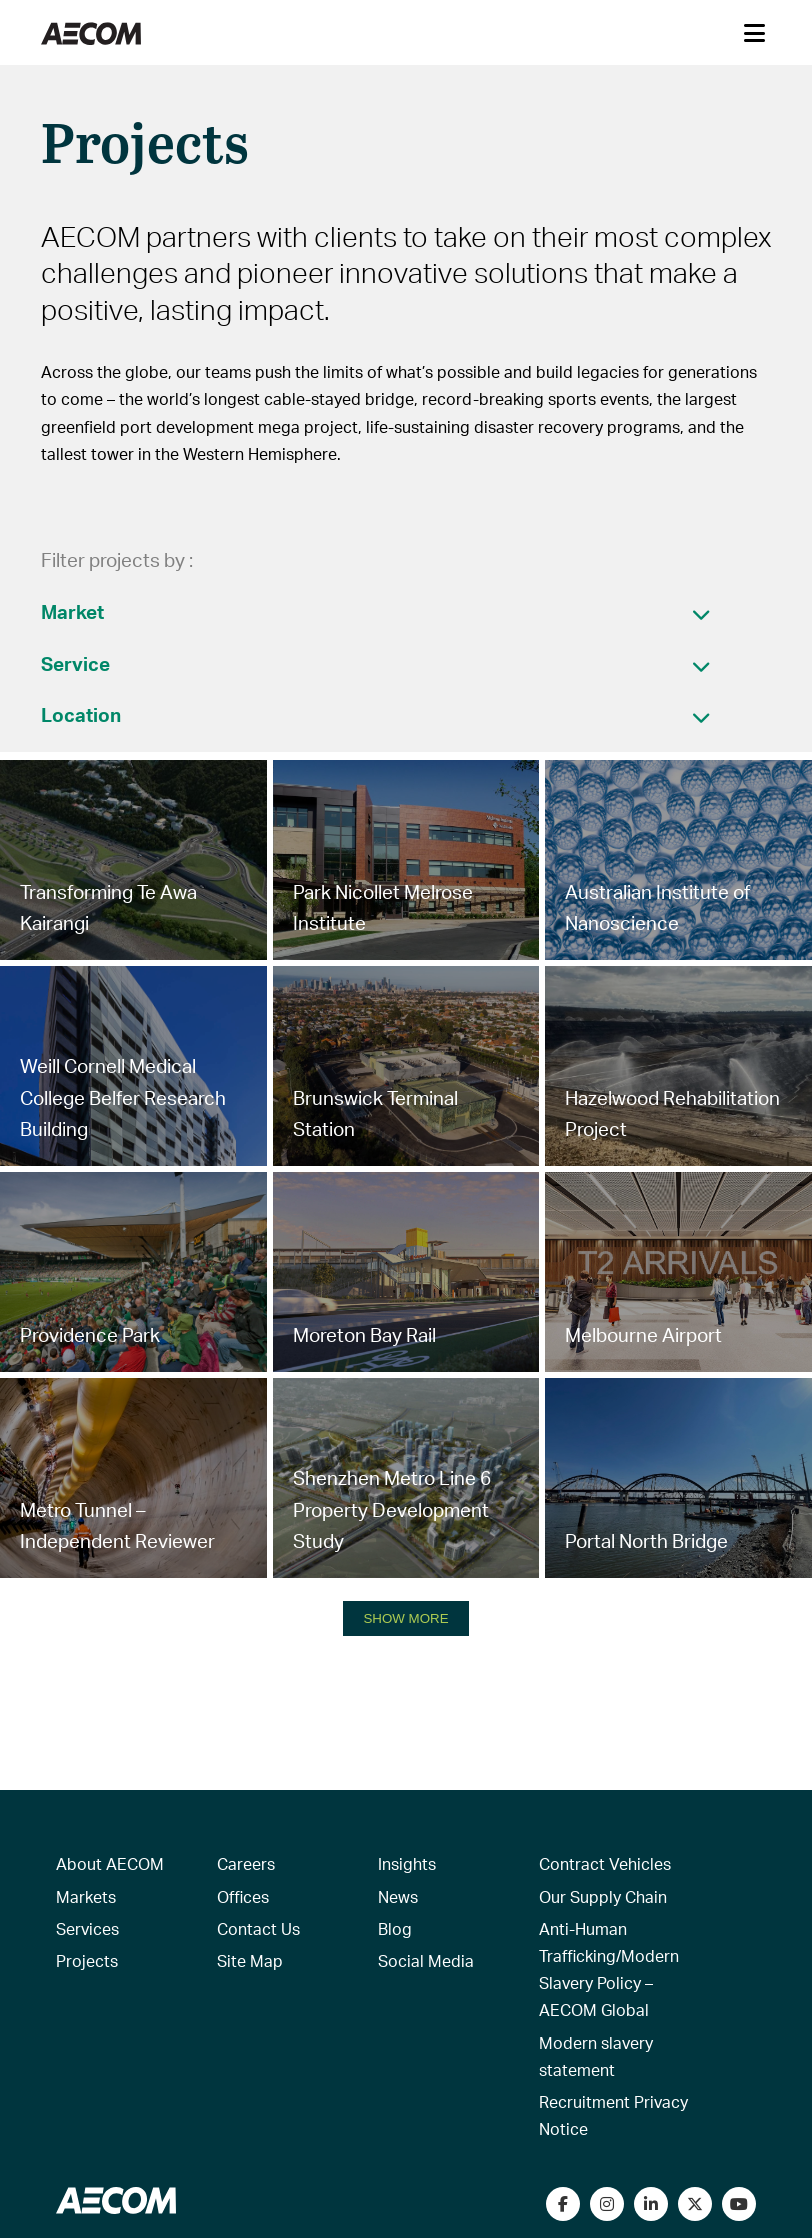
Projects (87, 1960)
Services (87, 1928)
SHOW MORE (405, 1618)
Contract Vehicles (605, 1863)
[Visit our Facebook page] (563, 2204)
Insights (407, 1863)
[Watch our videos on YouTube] (739, 2204)
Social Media (426, 1960)
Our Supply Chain (603, 1896)
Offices (243, 1896)
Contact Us (258, 1928)
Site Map (250, 1960)
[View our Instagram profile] (607, 2204)
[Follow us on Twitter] (695, 2204)
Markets (86, 1896)
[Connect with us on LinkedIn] (651, 2204)
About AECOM (110, 1863)
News (398, 1896)
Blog (395, 1928)
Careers (246, 1863)
